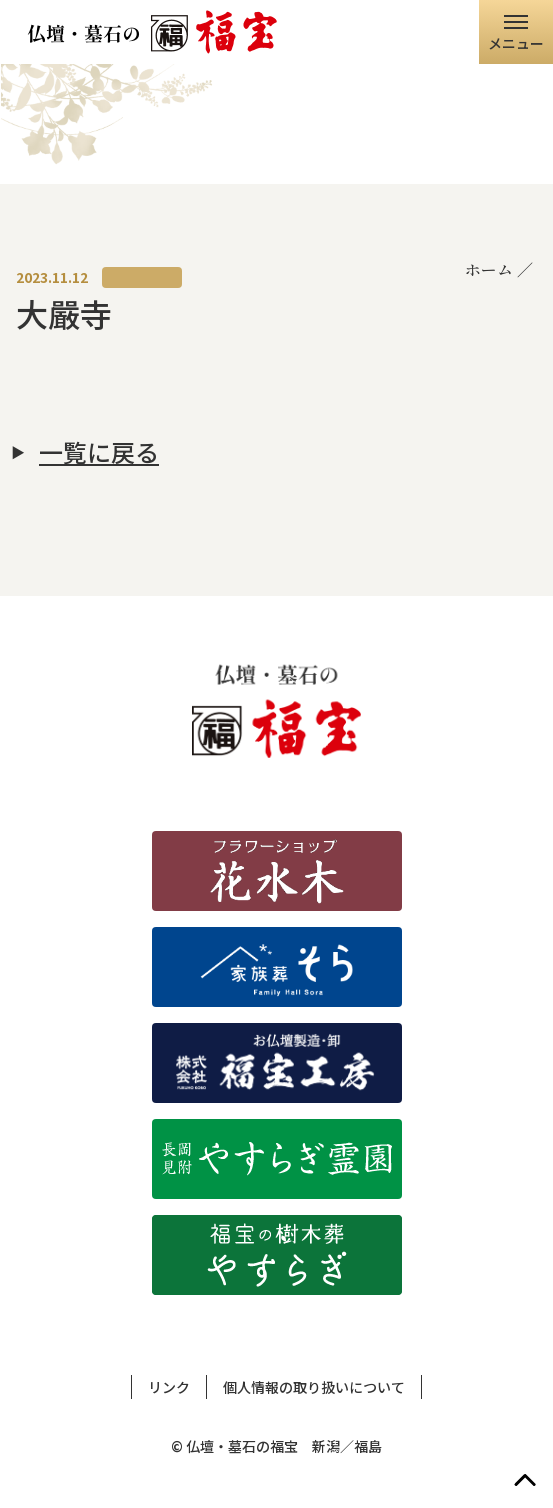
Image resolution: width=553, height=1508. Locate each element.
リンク (169, 1387)
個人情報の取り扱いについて (314, 1387)
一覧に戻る (99, 452)
